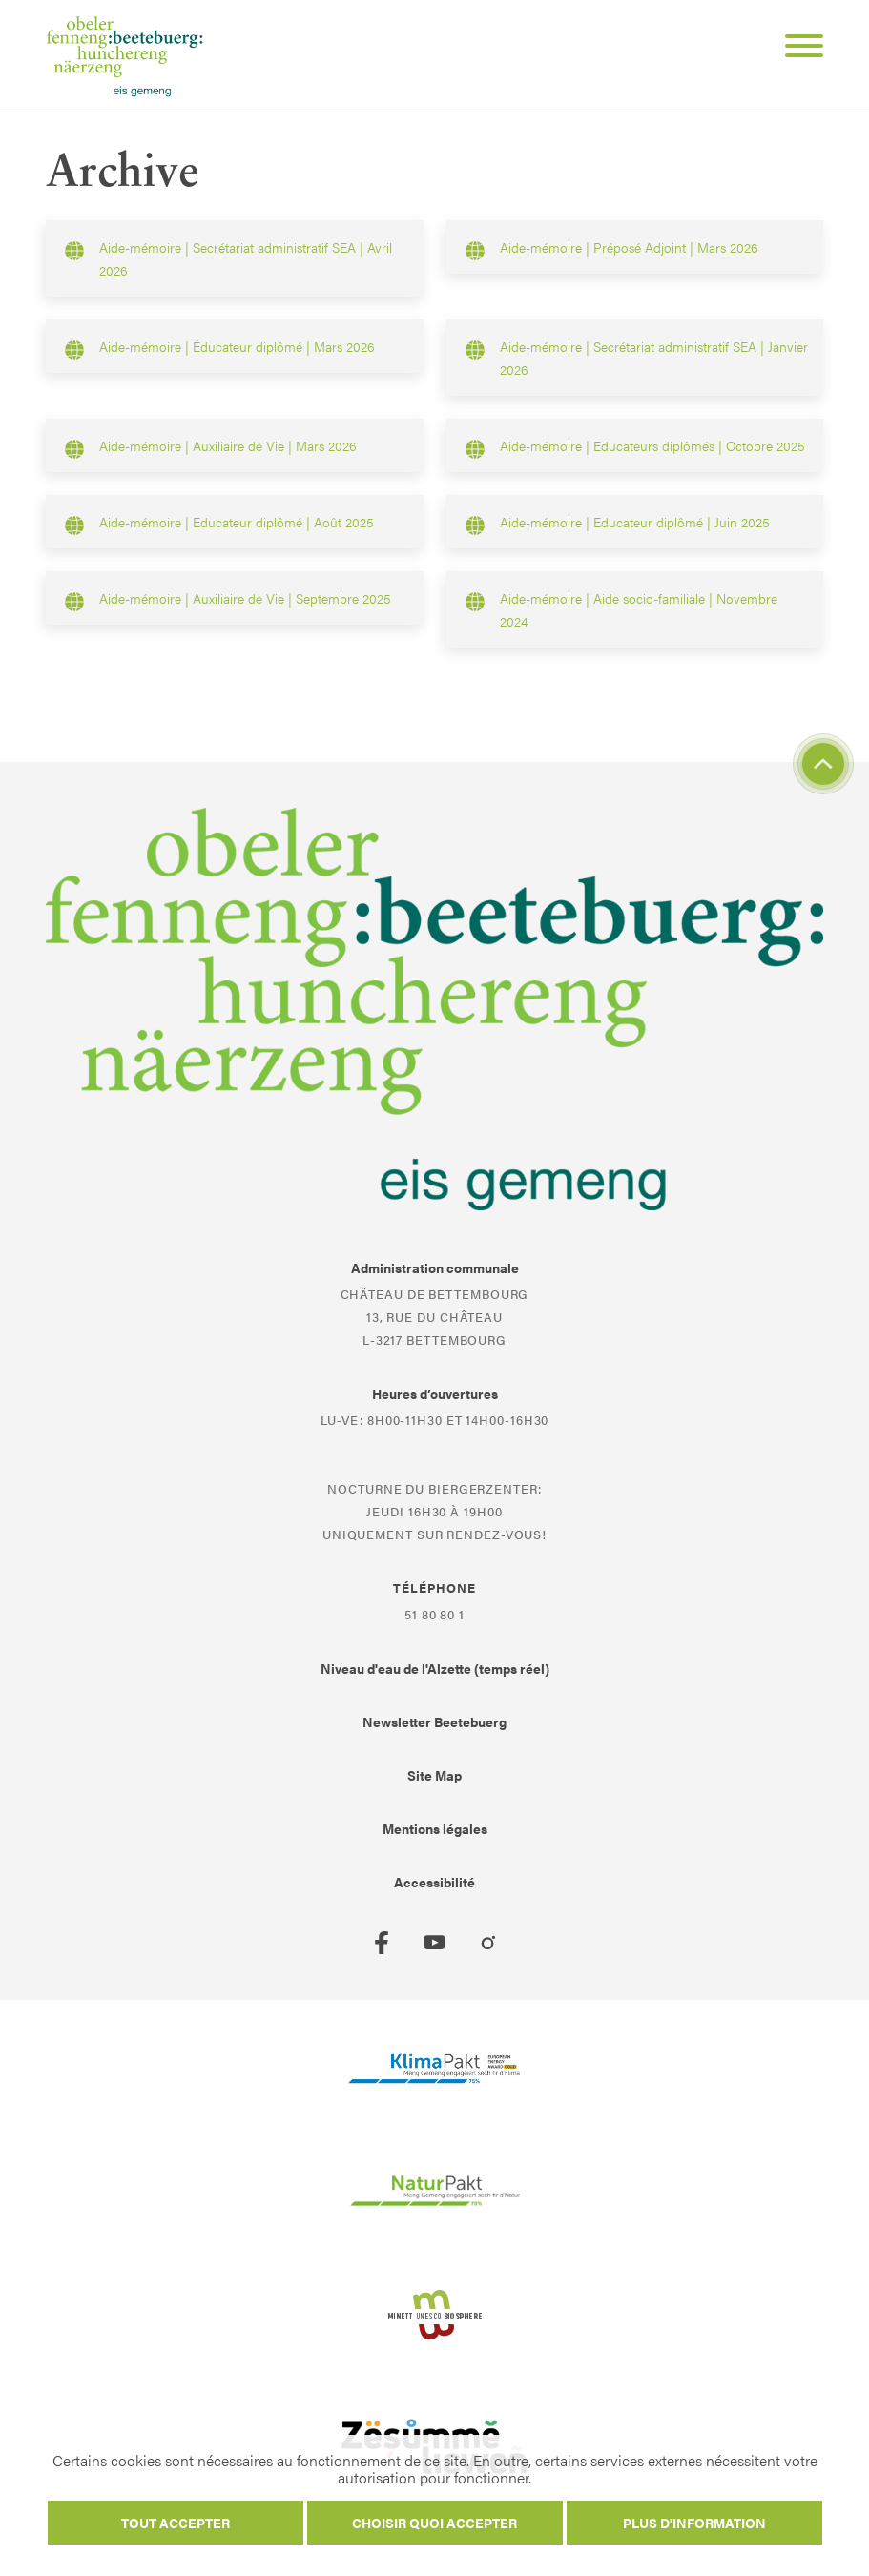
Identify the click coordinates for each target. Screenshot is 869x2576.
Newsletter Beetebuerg (434, 1721)
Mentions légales (435, 1828)
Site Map (434, 1774)
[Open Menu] (796, 48)
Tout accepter (175, 2522)
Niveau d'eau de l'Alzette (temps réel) (435, 1668)
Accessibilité (434, 1881)
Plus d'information (694, 2522)
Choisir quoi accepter (434, 2522)
